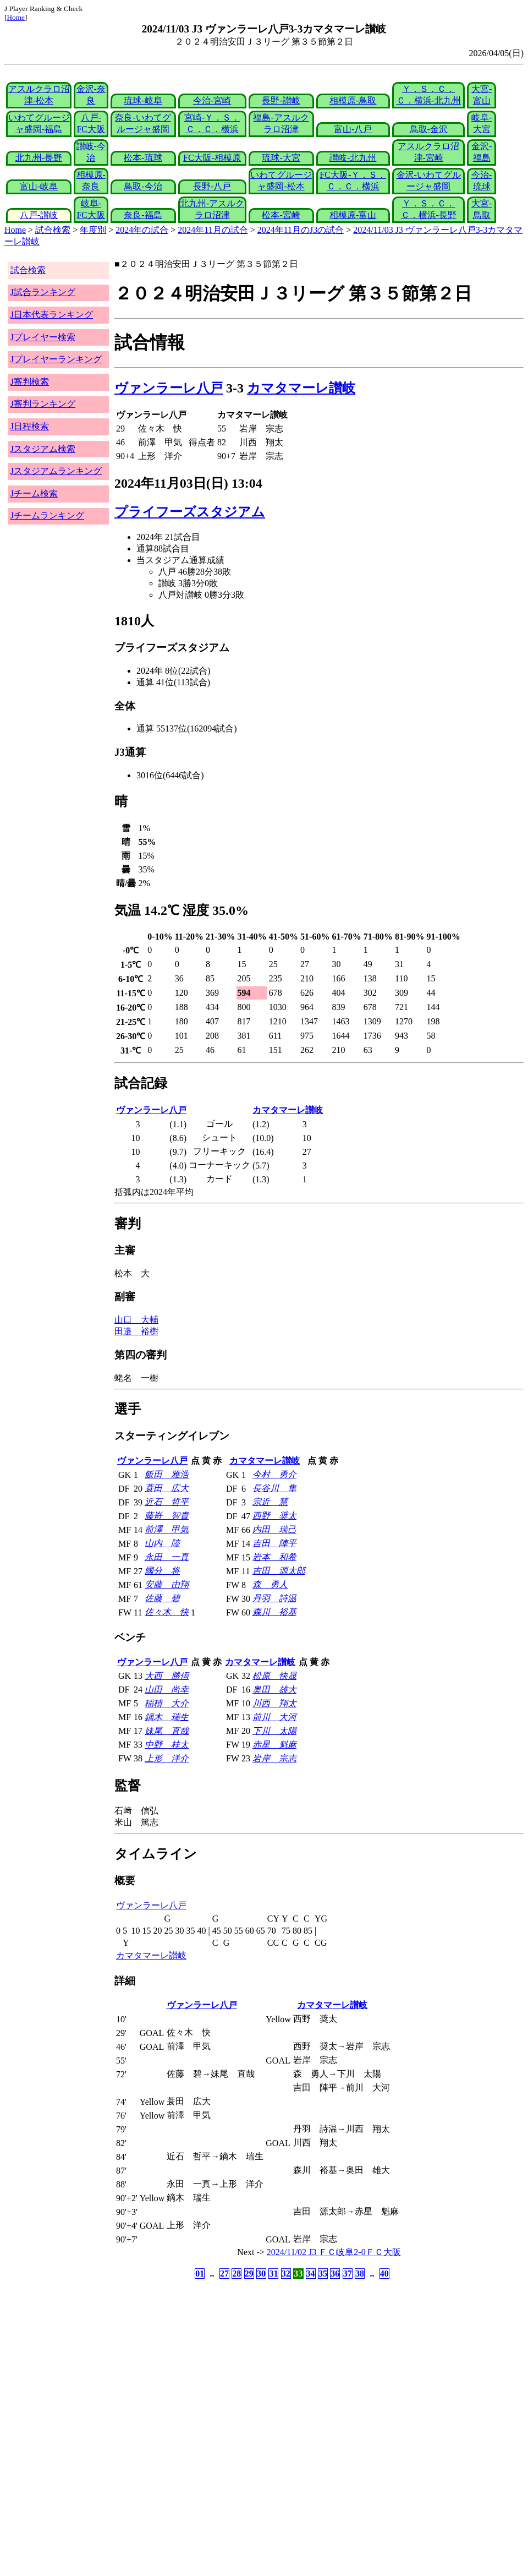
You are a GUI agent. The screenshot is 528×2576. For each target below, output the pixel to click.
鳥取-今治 (143, 186)
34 (310, 2273)
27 (224, 2273)
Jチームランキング (47, 515)
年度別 (93, 229)
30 (261, 2273)
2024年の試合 (142, 229)
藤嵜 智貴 (167, 1515)
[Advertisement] (211, 2368)
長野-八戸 (212, 186)
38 (359, 2273)
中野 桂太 (167, 1744)
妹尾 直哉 (167, 1730)
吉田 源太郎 (278, 1570)
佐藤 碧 (162, 1598)
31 (273, 2273)
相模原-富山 (352, 215)
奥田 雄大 (274, 1689)
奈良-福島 (143, 215)
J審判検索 (29, 381)
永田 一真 (167, 1557)
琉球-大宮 (281, 157)
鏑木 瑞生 (167, 1717)
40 (384, 2273)
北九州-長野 (38, 157)
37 (347, 2273)
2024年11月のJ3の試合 (300, 229)
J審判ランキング (42, 403)
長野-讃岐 (281, 100)
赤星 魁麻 (274, 1744)
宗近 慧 (270, 1502)
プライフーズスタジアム (189, 512)
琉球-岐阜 (143, 100)
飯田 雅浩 (167, 1474)
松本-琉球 (143, 157)
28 (236, 2273)
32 (286, 2273)
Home (16, 17)
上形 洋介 (167, 1758)
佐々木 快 (167, 1612)
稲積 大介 (167, 1703)
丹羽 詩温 (274, 1598)
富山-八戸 (353, 129)
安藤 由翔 (167, 1584)
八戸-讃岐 (39, 215)
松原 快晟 (274, 1675)
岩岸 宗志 (274, 1758)
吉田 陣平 (274, 1543)
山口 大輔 (136, 1319)
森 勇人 (270, 1584)
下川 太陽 (274, 1730)
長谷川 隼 (274, 1488)
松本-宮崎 (281, 215)
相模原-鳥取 (352, 100)
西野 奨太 (274, 1515)
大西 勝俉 (167, 1675)
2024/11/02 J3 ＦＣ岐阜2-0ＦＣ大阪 (334, 2252)
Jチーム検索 (34, 493)
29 (249, 2273)
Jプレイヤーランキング (56, 359)
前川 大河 (274, 1717)
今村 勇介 (274, 1474)
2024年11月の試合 (213, 229)
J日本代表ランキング (51, 314)
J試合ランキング (42, 292)
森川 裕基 (274, 1612)
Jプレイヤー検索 (42, 337)
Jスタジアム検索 (42, 449)
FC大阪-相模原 (212, 157)
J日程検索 (29, 426)
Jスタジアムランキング (56, 471)
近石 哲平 (167, 1502)
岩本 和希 (274, 1557)
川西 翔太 (274, 1703)
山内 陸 (162, 1543)
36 (335, 2273)
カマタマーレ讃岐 (301, 388)
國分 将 (162, 1570)
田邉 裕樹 (136, 1331)
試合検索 (52, 229)
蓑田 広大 (167, 1488)
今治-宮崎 (212, 100)
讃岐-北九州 (352, 157)
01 (199, 2273)
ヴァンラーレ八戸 (168, 388)
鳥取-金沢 (429, 129)
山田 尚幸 (167, 1689)
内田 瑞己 (274, 1529)
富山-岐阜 (39, 186)
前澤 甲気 (167, 1529)
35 (322, 2273)
